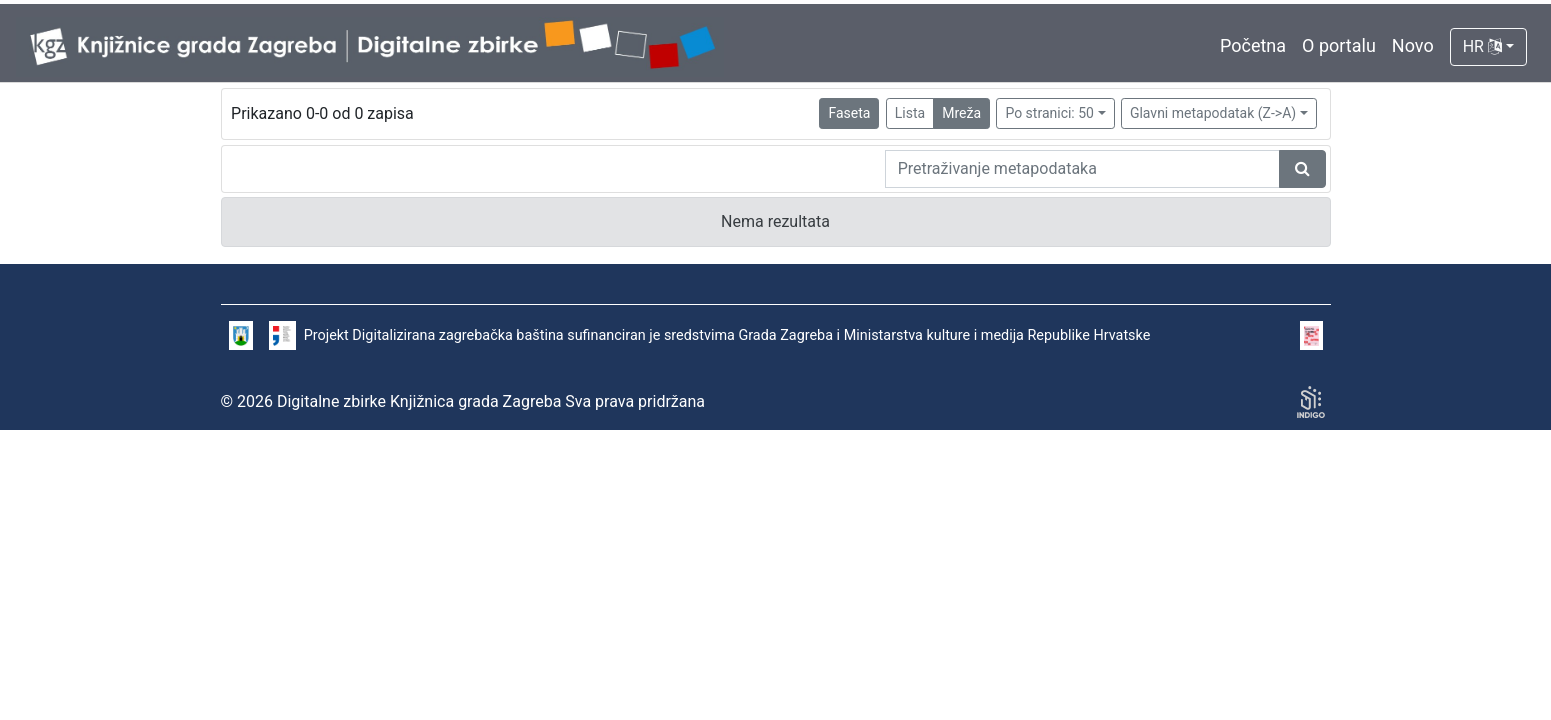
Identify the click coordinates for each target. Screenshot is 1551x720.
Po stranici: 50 (1049, 113)
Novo (1413, 45)
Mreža (961, 113)
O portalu (1339, 45)
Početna (1253, 45)
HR (1482, 46)
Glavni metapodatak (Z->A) (1213, 113)
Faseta (849, 113)
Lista (910, 113)
